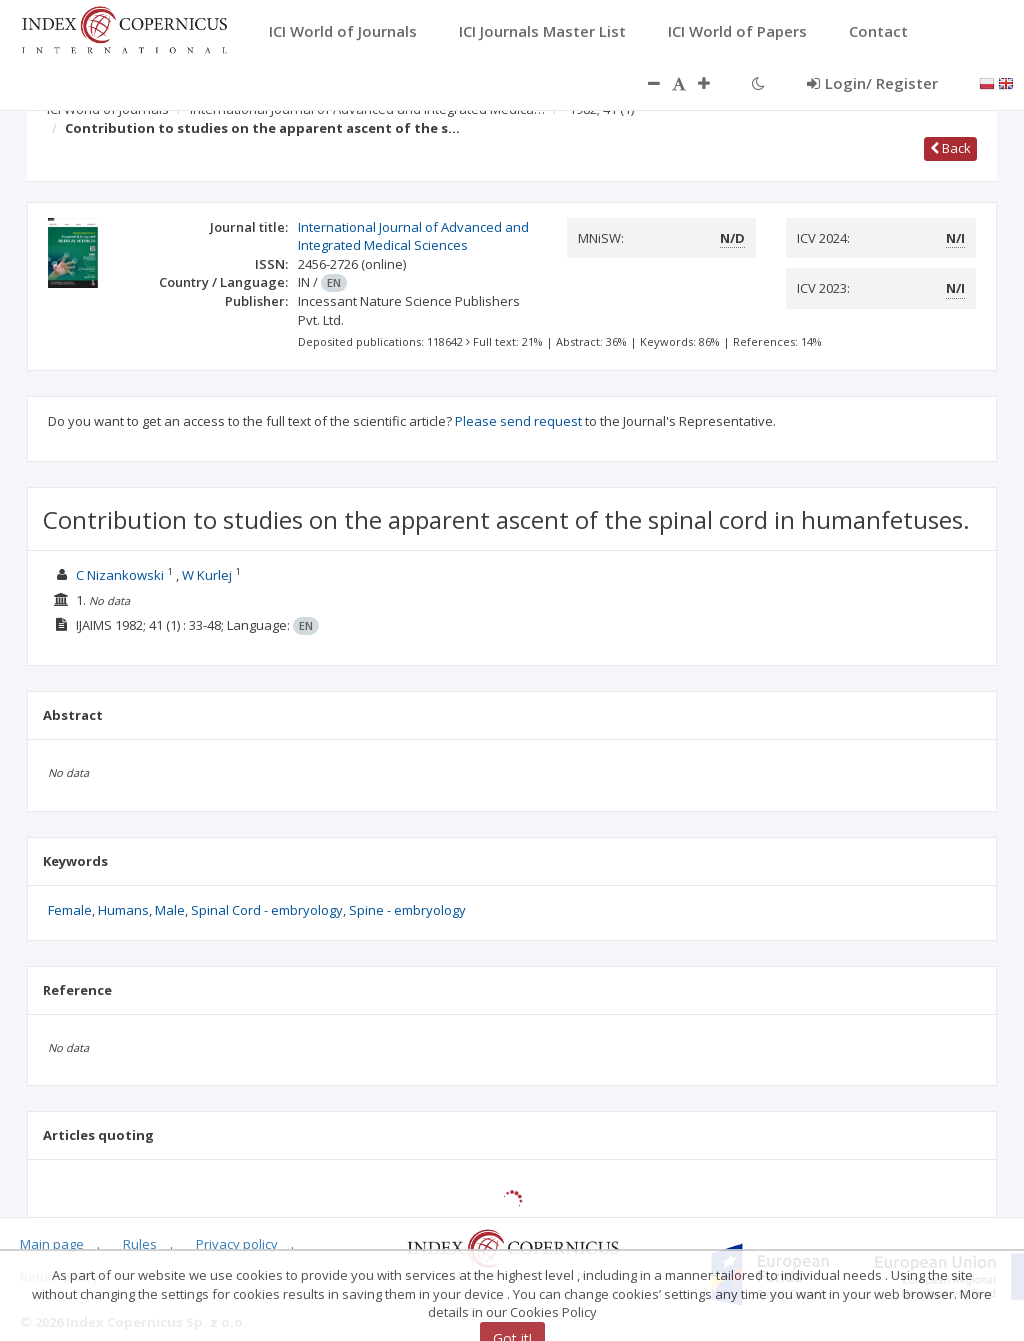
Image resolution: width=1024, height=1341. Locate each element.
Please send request (518, 421)
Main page (52, 1244)
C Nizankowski (120, 575)
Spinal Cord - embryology (267, 910)
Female (70, 910)
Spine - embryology (407, 910)
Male (170, 910)
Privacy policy (237, 1244)
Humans (123, 910)
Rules (140, 1244)
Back (950, 148)
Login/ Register (872, 83)
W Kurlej (207, 575)
